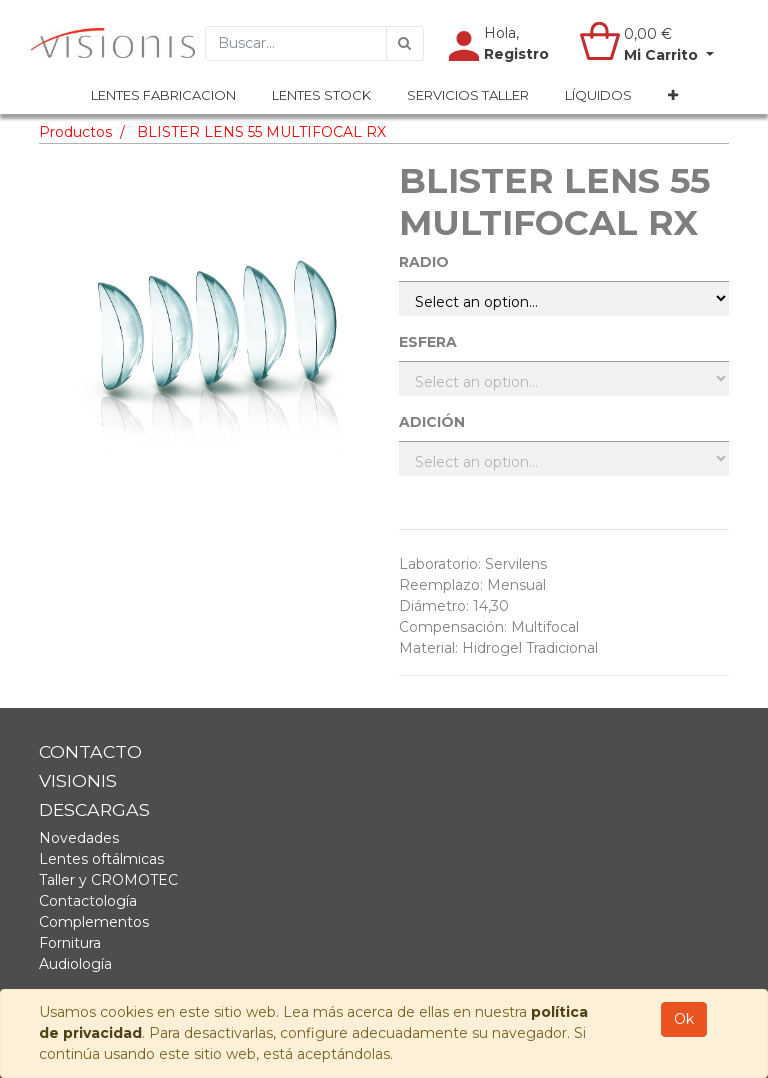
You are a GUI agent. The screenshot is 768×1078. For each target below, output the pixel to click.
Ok (684, 1019)
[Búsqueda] (405, 43)
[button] (673, 96)
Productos (75, 132)
